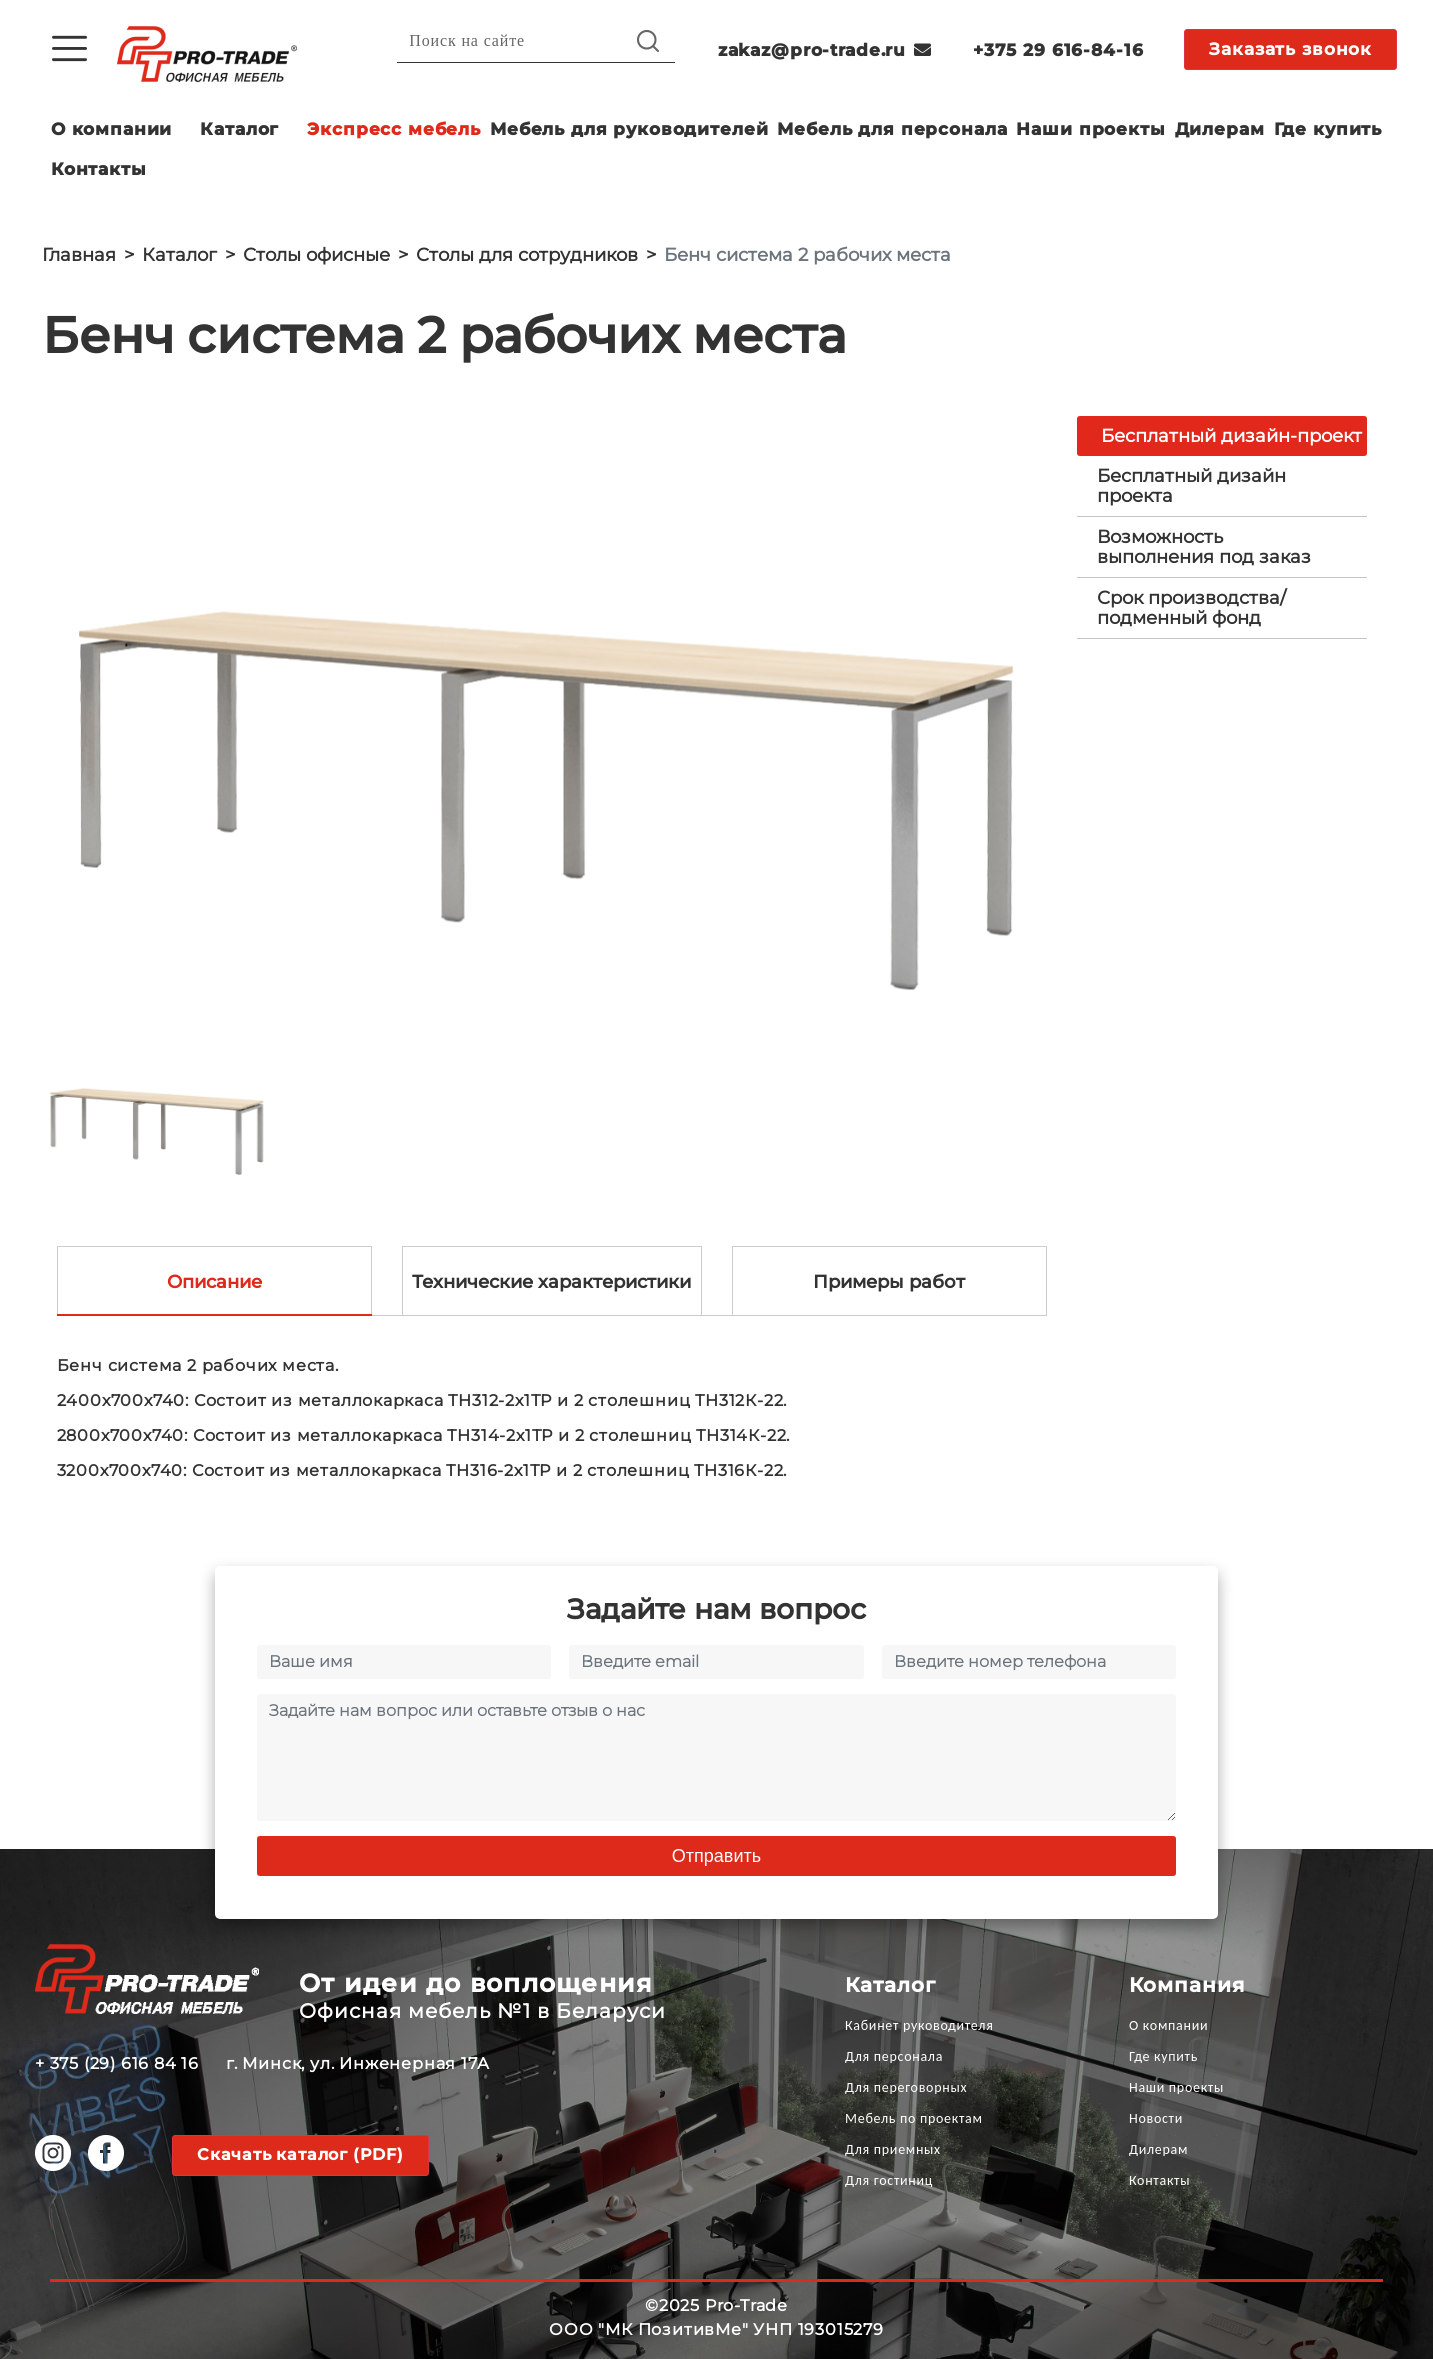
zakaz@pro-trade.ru (825, 50)
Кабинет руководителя (919, 2025)
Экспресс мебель (394, 129)
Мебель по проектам (914, 2118)
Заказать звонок (1290, 49)
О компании (112, 129)
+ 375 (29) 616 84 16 (117, 2063)
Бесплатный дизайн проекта (1191, 486)
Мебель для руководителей (629, 129)
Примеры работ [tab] (889, 1282)
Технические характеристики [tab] (551, 1282)
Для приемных (893, 2149)
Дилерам (1220, 129)
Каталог (239, 129)
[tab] (1222, 486)
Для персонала (894, 2056)
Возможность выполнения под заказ (1204, 547)
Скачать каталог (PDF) (300, 2154)
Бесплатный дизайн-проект (1231, 436)
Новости (1156, 2118)
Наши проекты (1090, 129)
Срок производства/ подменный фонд (1191, 608)
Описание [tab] (214, 1282)
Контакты (99, 169)
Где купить (1328, 129)
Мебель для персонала (892, 129)
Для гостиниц (889, 2180)
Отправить (716, 1856)
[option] (544, 711)
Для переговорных (906, 2087)
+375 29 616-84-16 (1058, 50)
